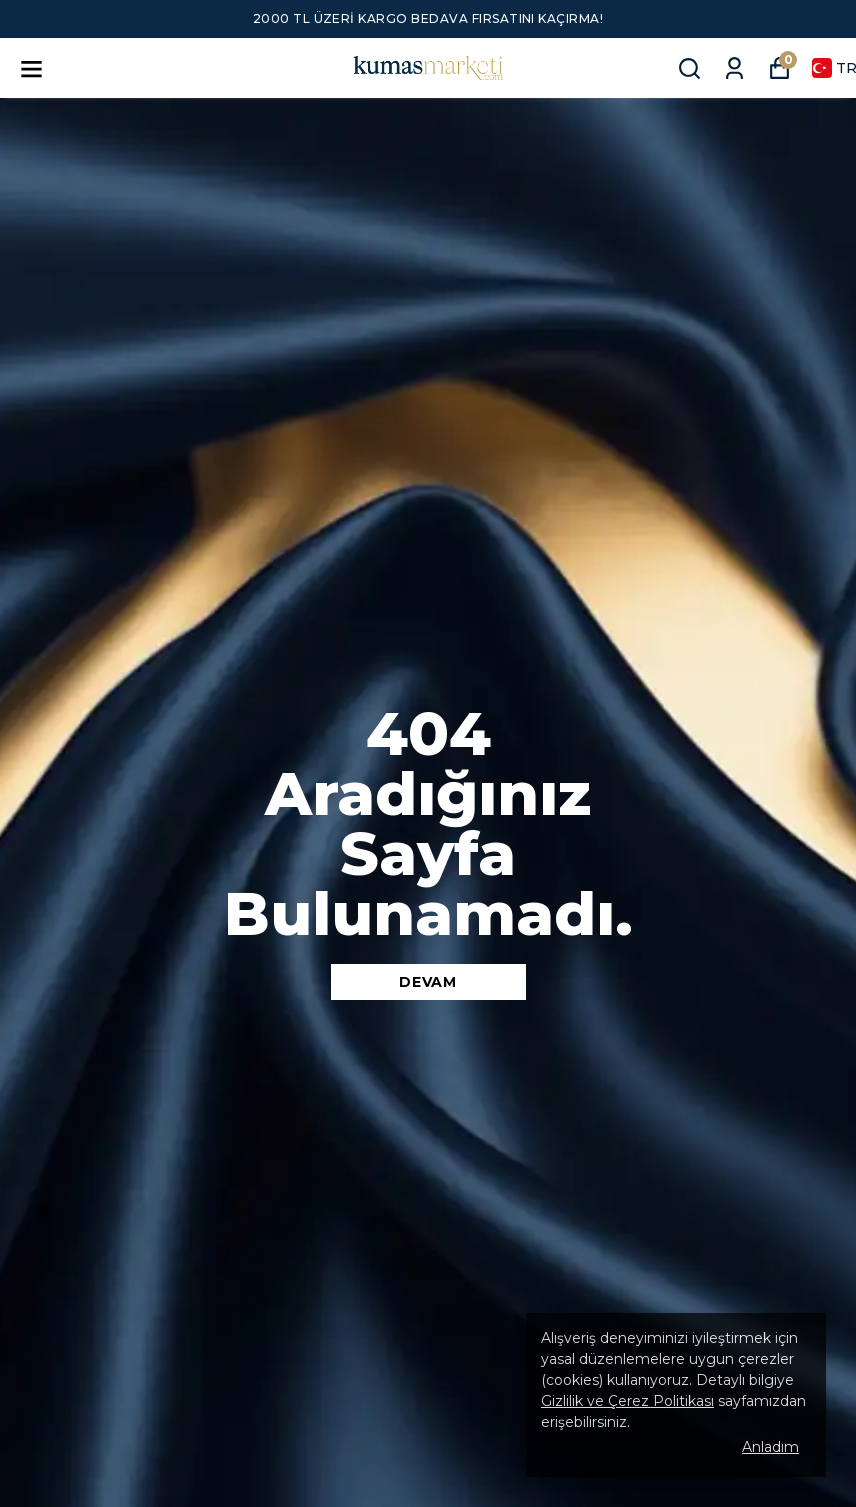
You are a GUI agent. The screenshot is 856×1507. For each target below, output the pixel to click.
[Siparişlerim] (734, 68)
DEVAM (428, 982)
